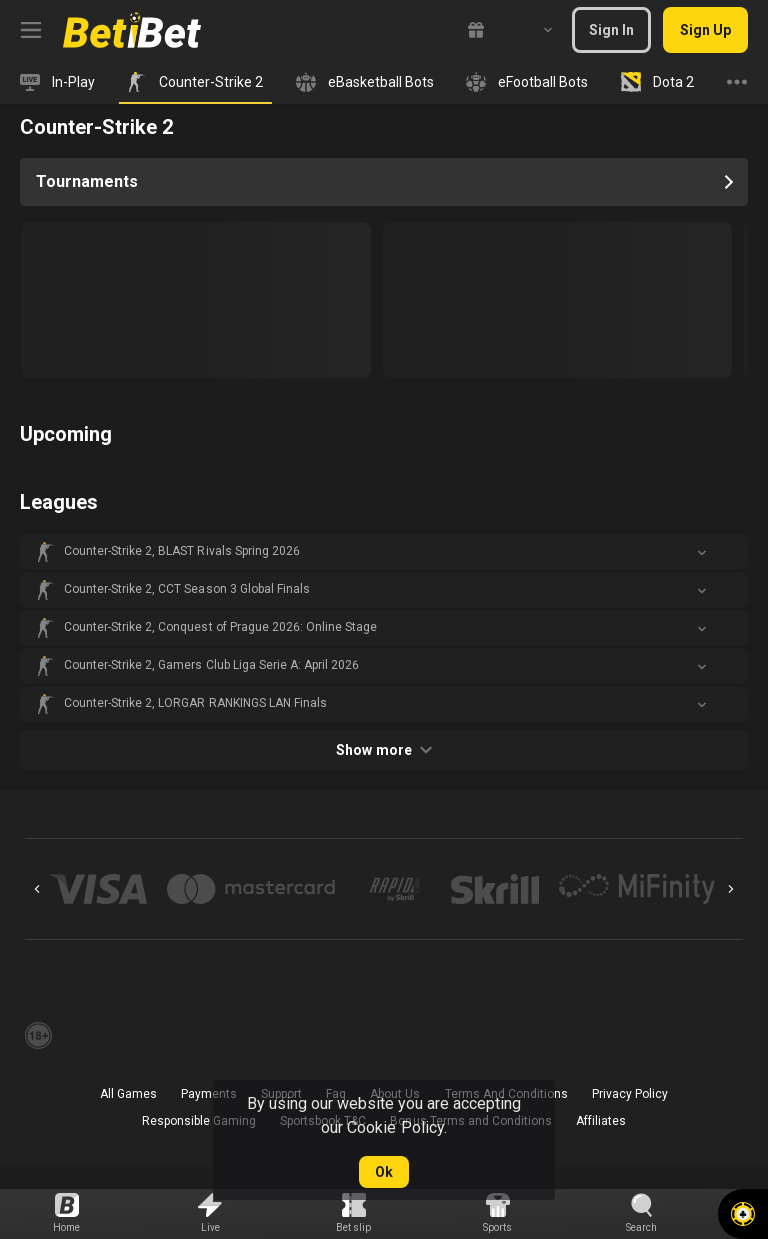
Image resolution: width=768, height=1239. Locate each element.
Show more (383, 750)
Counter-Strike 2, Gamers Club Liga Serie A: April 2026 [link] (211, 665)
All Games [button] (128, 1094)
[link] (132, 30)
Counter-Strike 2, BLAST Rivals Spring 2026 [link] (182, 551)
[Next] (731, 889)
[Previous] (37, 889)
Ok (384, 1172)
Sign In (611, 30)
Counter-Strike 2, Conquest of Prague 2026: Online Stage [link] (220, 627)
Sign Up (705, 30)
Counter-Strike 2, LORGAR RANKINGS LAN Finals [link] (195, 703)
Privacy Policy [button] (630, 1094)
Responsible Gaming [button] (199, 1121)
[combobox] (533, 30)
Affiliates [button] (601, 1121)
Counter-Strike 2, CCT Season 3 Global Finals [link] (187, 589)
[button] (384, 552)
